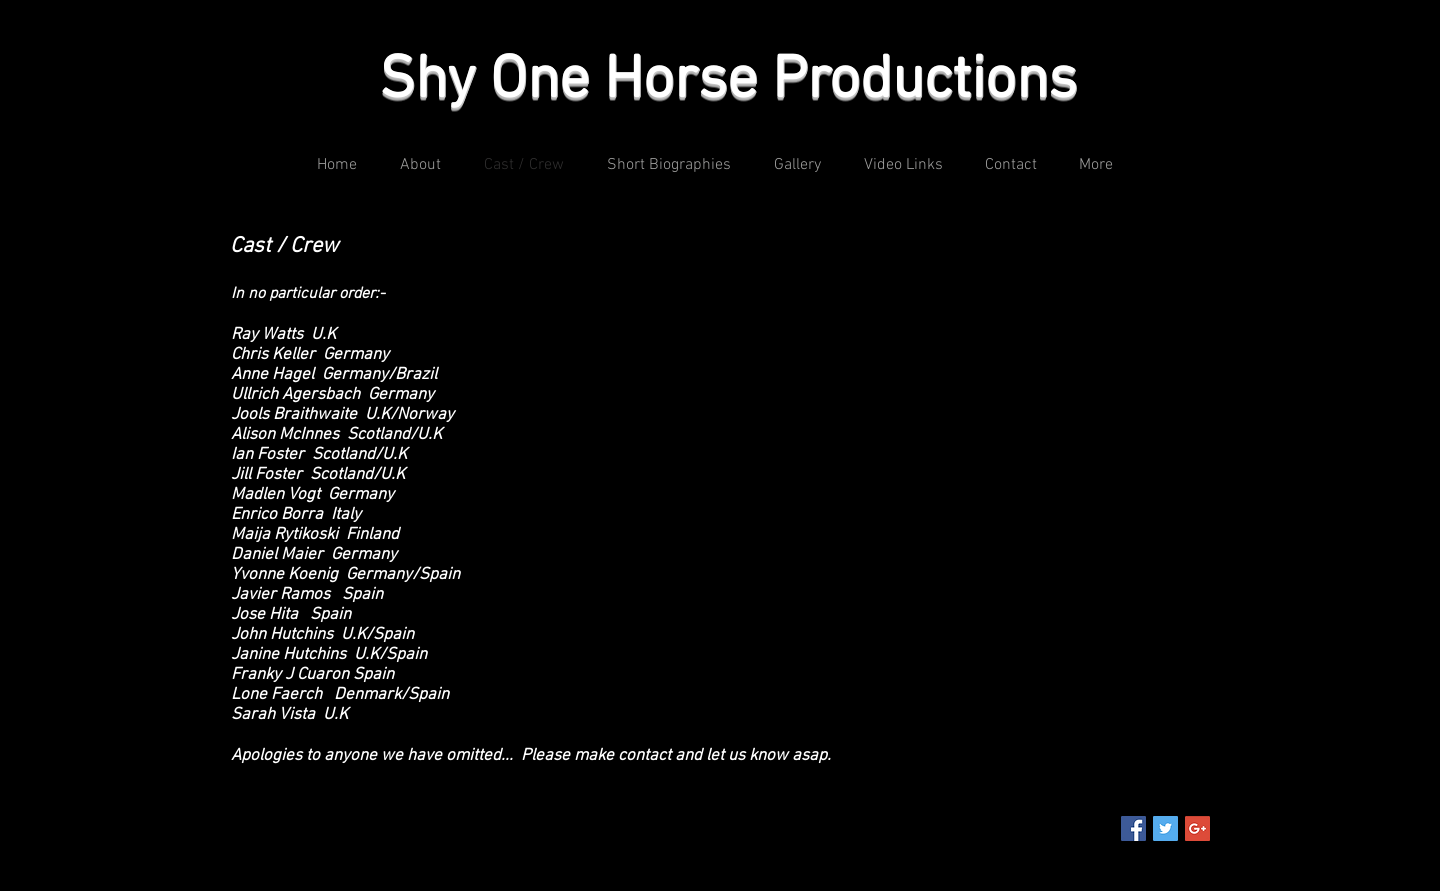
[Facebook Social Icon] (1133, 828)
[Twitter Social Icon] (1165, 828)
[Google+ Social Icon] (1197, 828)
